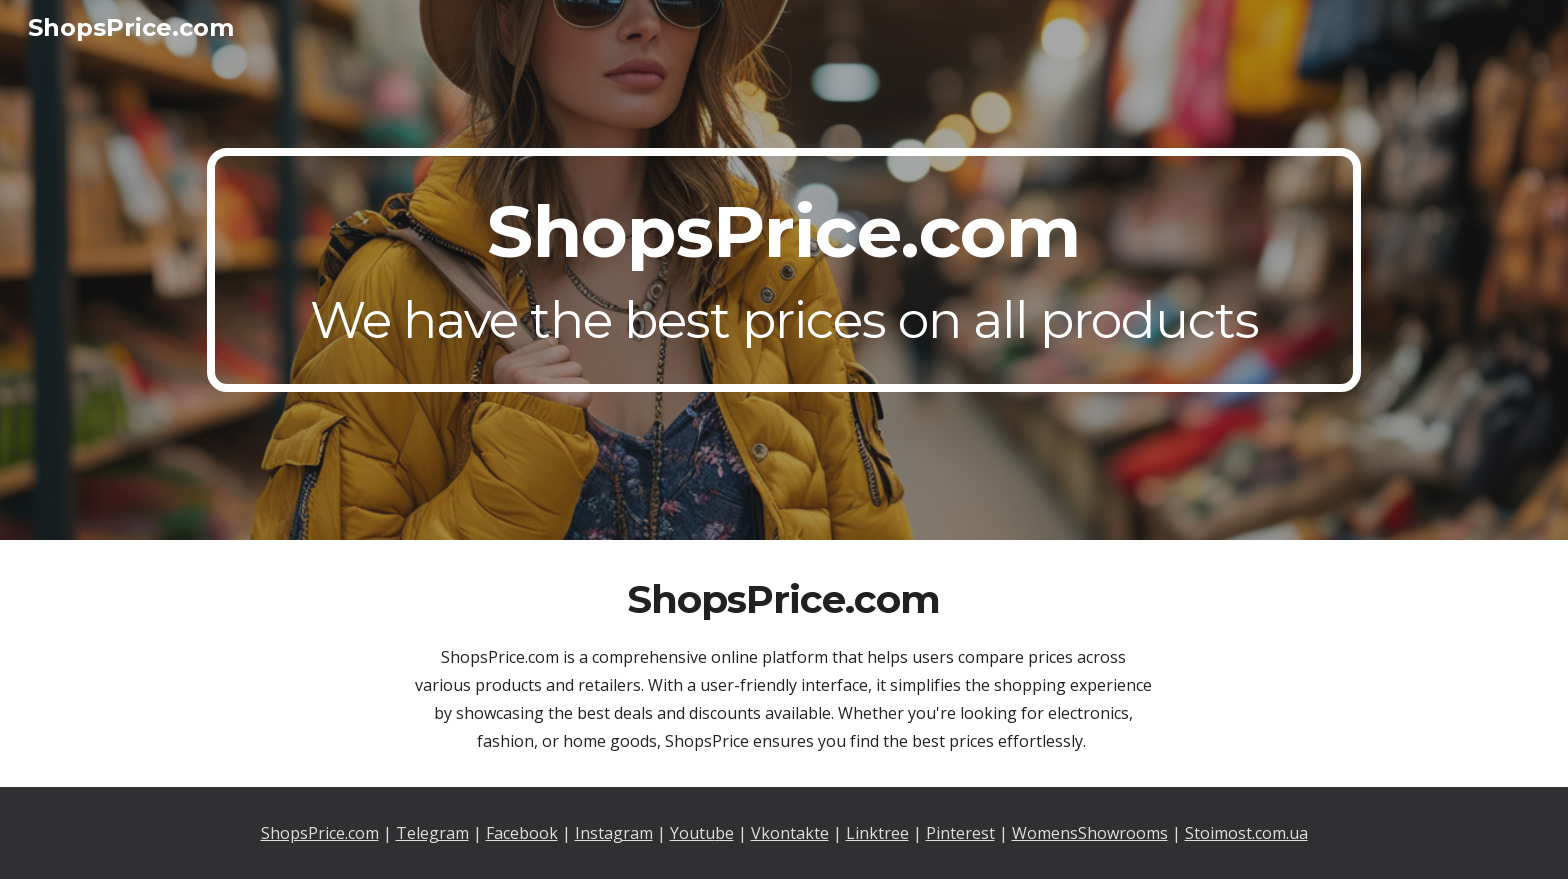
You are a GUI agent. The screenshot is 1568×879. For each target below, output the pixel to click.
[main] (784, 270)
